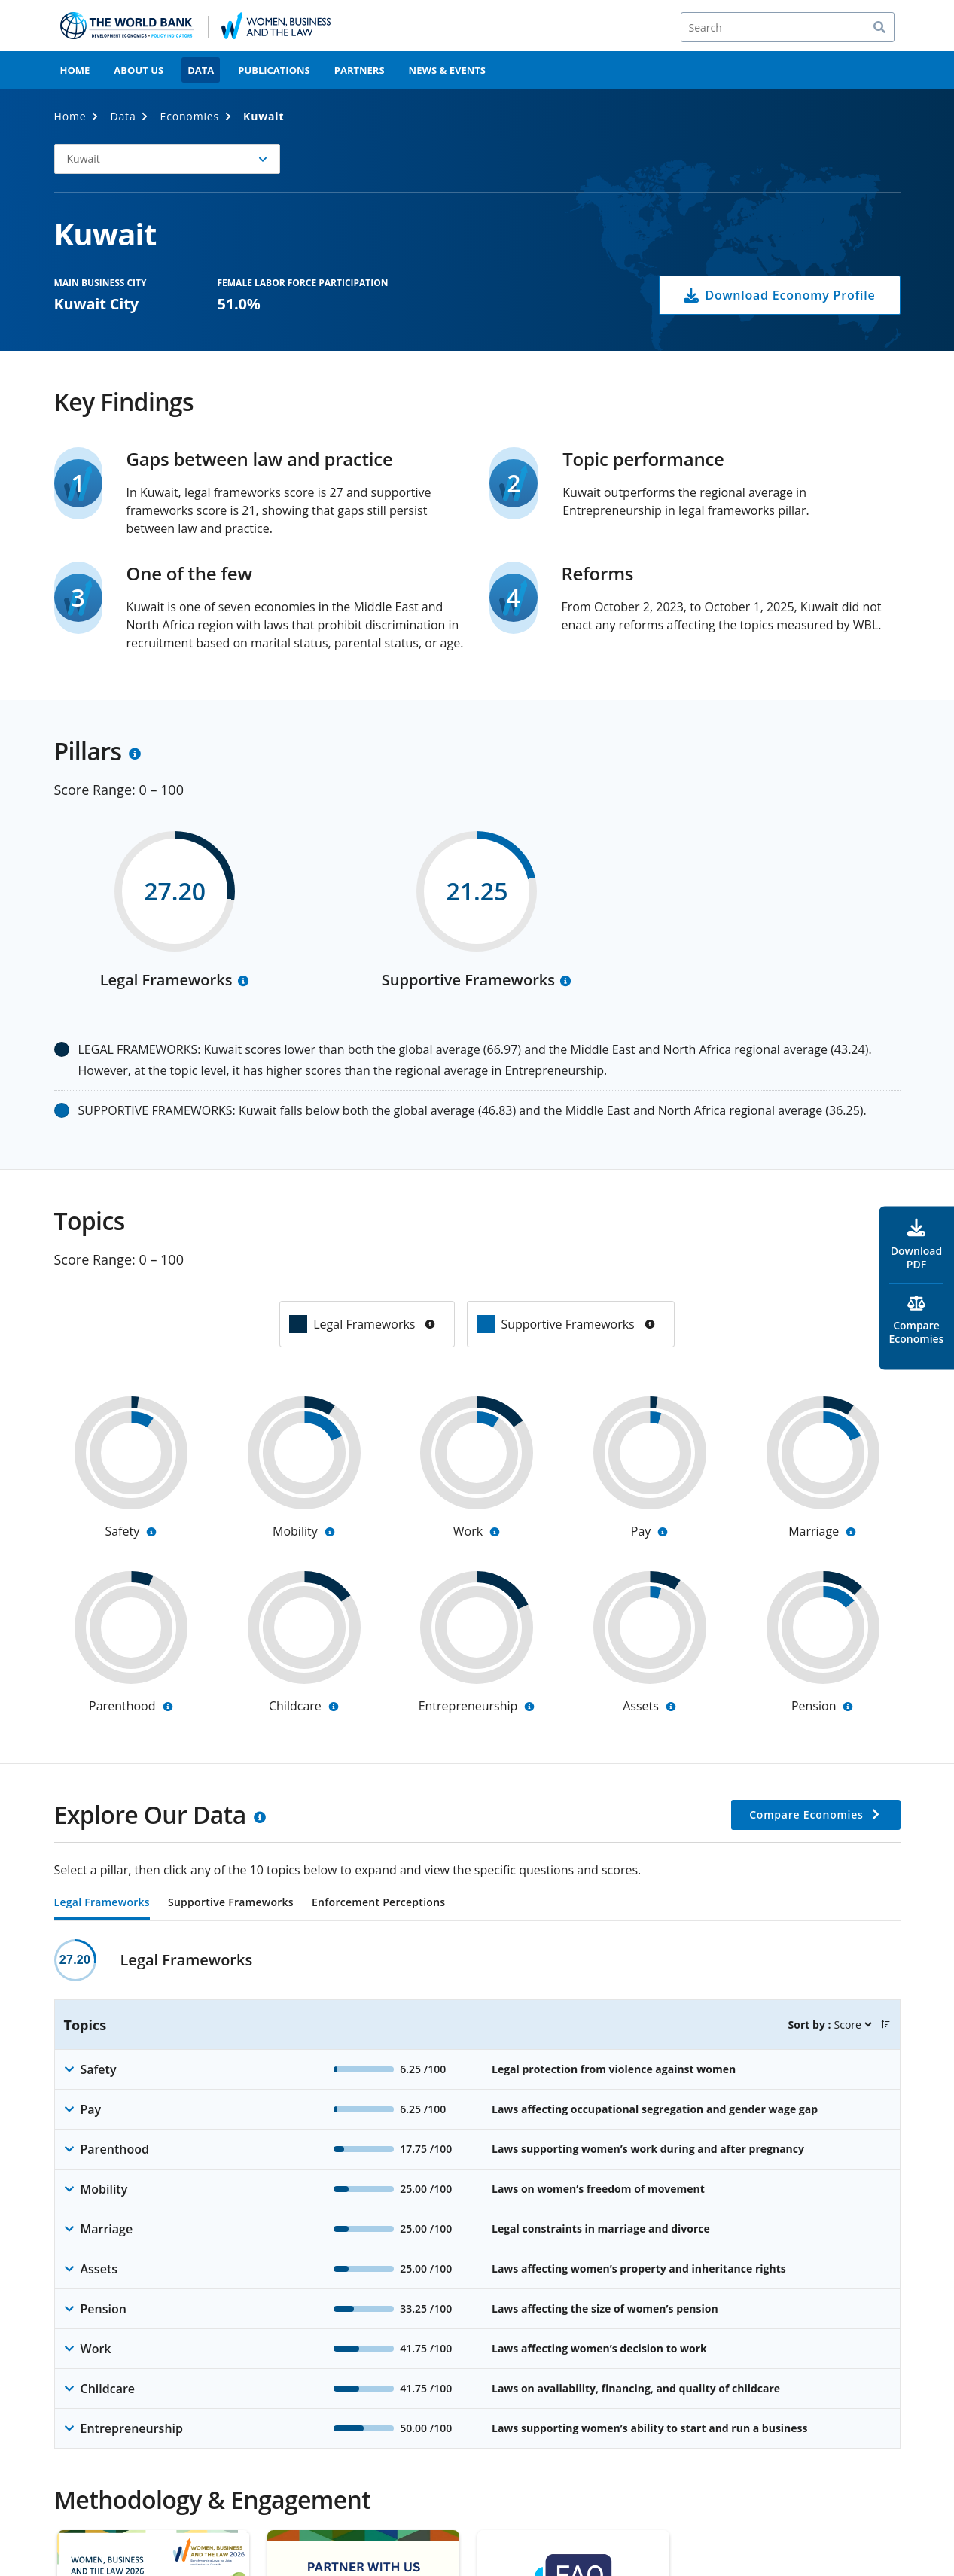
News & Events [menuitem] (447, 70)
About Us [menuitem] (138, 70)
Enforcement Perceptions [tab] (378, 1903)
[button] (167, 159)
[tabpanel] (477, 2194)
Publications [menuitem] (274, 70)
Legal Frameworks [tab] (102, 1903)
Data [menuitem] (200, 70)
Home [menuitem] (75, 70)
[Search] (788, 27)
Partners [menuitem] (359, 70)
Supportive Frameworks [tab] (231, 1903)
